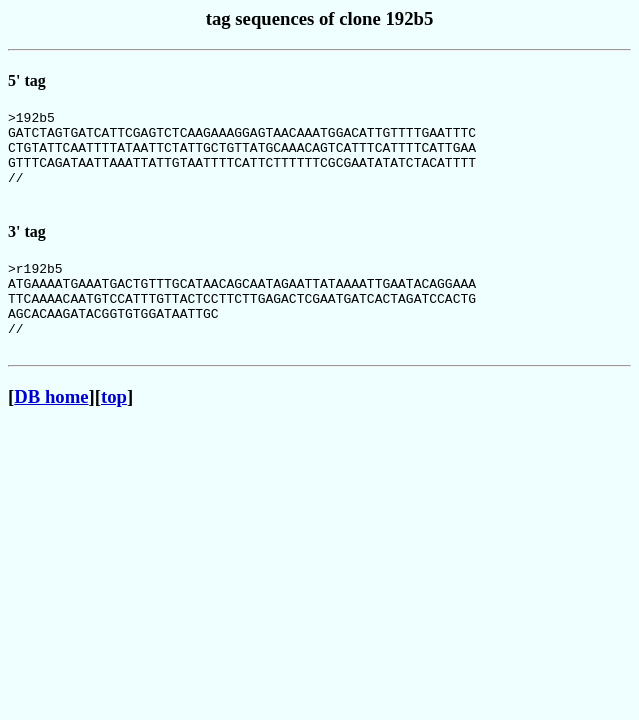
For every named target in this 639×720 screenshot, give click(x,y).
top (114, 432)
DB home (51, 432)
